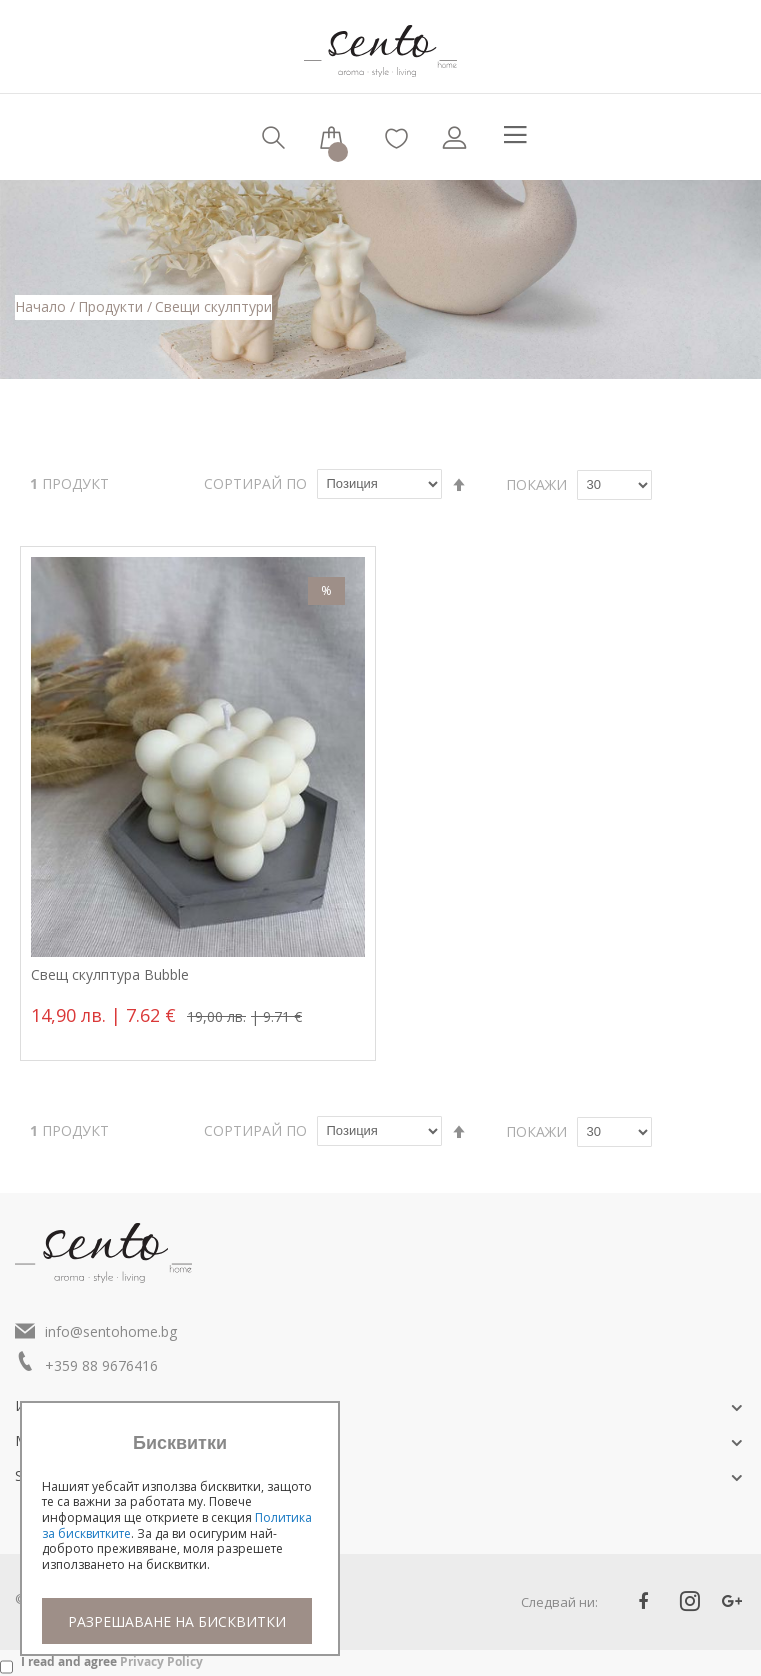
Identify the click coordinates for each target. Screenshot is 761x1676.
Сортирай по (255, 483)
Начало (42, 306)
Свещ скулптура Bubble (110, 975)
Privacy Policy (161, 1661)
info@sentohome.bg (111, 1331)
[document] (180, 1538)
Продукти (112, 306)
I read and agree (112, 1661)
